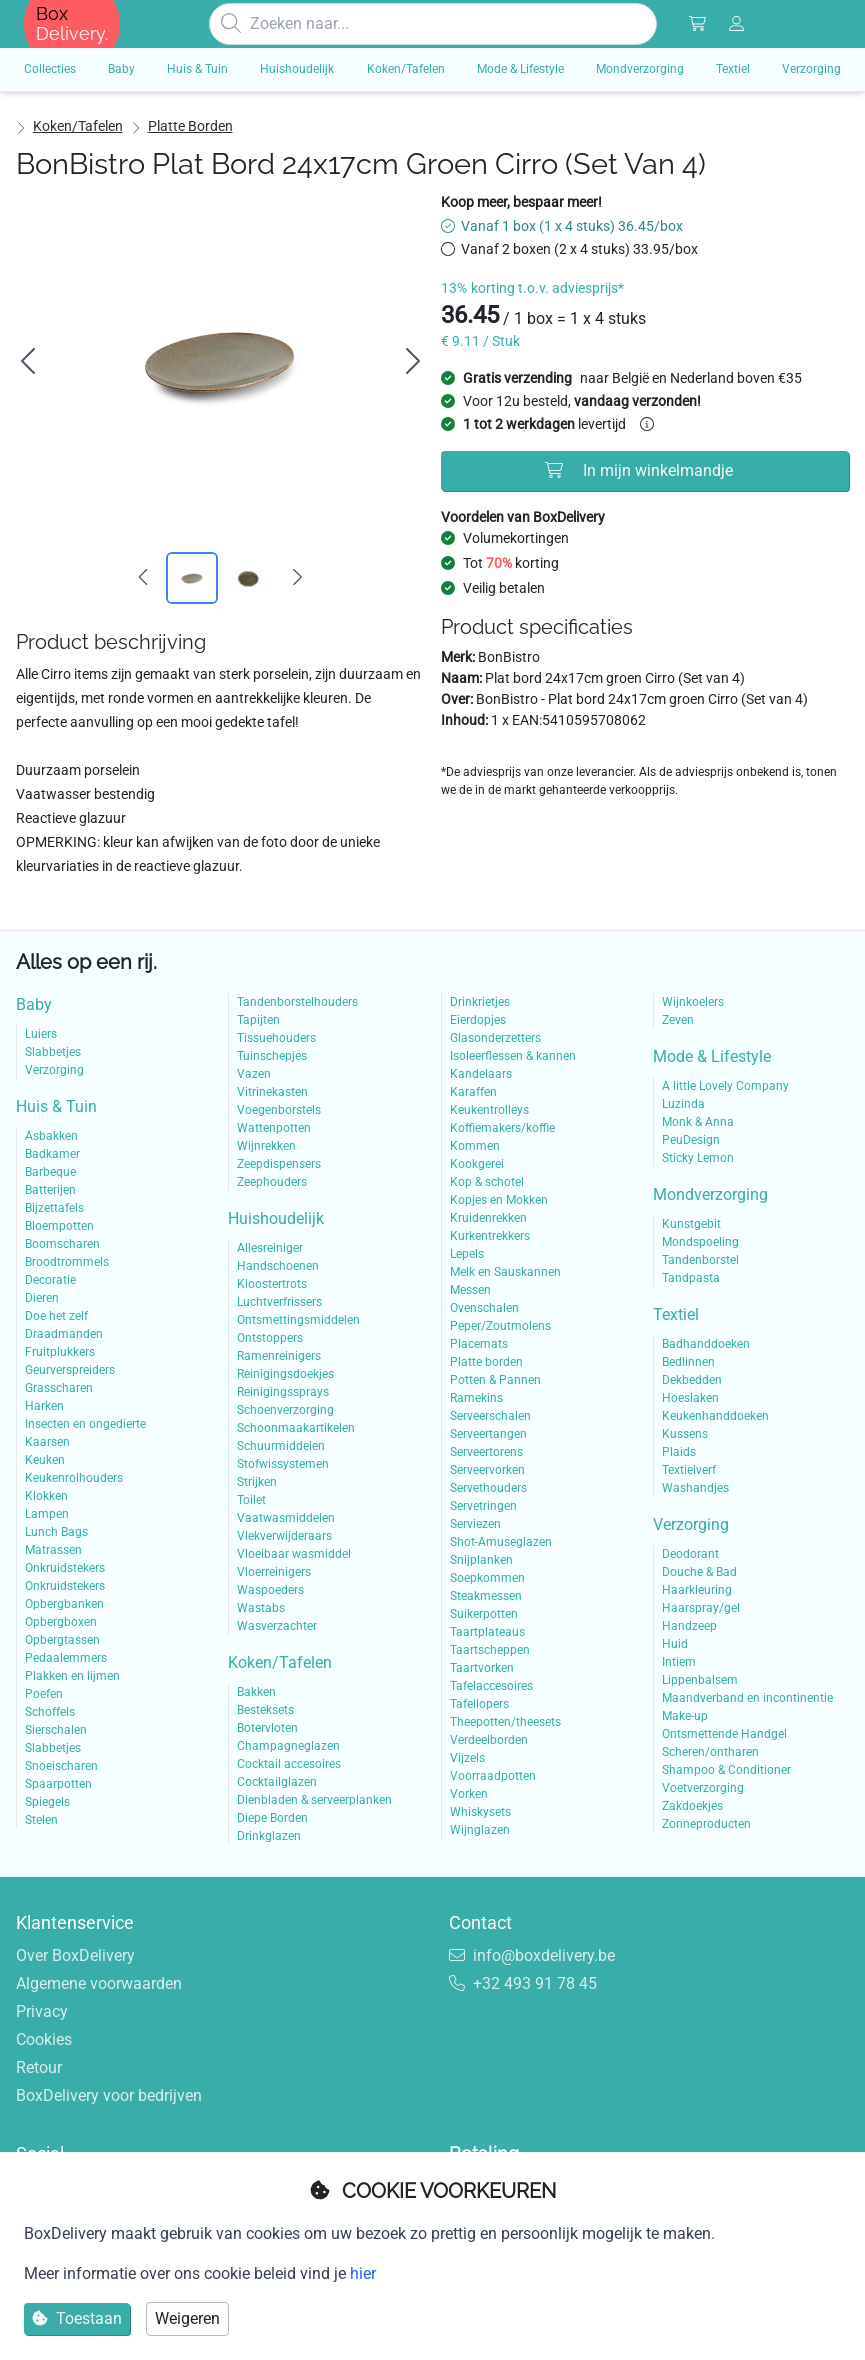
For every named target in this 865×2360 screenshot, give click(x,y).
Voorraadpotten (493, 1776)
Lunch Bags (56, 1532)
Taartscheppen (490, 1650)
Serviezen (475, 1524)
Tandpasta (691, 1278)
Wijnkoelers (693, 1002)
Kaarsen (47, 1442)
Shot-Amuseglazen (501, 1542)
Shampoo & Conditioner (726, 1770)
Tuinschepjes (272, 1056)
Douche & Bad (699, 1572)
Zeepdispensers (279, 1164)
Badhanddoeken (706, 1344)
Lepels (467, 1254)
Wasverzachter (277, 1626)
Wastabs (261, 1608)
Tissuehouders (276, 1038)
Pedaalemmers (66, 1658)
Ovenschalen (484, 1308)
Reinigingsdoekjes (285, 1374)
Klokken (46, 1496)
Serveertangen (488, 1434)
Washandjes (695, 1488)
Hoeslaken (690, 1398)
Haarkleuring (697, 1590)
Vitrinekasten (272, 1092)
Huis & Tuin (56, 1106)
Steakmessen (486, 1596)
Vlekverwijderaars (284, 1536)
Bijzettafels (54, 1208)
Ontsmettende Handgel (724, 1734)
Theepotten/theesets (505, 1722)
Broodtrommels (67, 1262)
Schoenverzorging (285, 1410)
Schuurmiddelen (281, 1446)
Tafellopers (479, 1704)
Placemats (479, 1344)
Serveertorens (486, 1452)
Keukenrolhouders (74, 1478)
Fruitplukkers (60, 1352)
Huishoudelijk (276, 1218)
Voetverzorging (703, 1788)
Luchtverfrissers (279, 1302)
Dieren (42, 1298)
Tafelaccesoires (491, 1686)
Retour (39, 2067)
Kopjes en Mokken (499, 1200)
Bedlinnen (688, 1362)
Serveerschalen (490, 1416)
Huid (675, 1644)
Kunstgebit (691, 1224)
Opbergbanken (64, 1604)
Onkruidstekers (65, 1568)
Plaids (679, 1452)
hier (363, 2273)
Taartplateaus (487, 1632)
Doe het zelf (56, 1316)
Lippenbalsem (700, 1680)
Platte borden (190, 126)
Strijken (257, 1482)
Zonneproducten (706, 1824)
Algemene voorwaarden (99, 1983)
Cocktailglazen (277, 1782)
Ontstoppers (270, 1338)
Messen (470, 1290)
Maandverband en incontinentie (747, 1698)
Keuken (45, 1460)
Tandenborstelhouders (297, 1002)
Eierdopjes (478, 1020)
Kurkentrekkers (490, 1236)
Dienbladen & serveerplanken (314, 1800)
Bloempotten (59, 1226)
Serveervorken (487, 1470)
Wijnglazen (480, 1830)
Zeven (678, 1020)
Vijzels (467, 1758)
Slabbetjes (53, 1052)
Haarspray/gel (701, 1608)
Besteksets (265, 1710)
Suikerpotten (484, 1614)
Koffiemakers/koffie (502, 1128)
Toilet (251, 1500)
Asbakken (51, 1136)
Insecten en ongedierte (85, 1424)
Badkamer (52, 1154)
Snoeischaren (61, 1766)
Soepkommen (487, 1578)
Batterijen (50, 1190)
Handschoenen (278, 1266)
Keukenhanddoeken (715, 1416)
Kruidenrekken (488, 1218)
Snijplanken (481, 1560)
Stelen (41, 1820)
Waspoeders (270, 1590)
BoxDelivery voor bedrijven (109, 2095)
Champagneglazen (288, 1746)
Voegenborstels (279, 1110)
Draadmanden (64, 1334)
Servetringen (483, 1506)
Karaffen (473, 1092)
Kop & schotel (487, 1182)
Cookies (44, 2039)
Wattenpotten (274, 1128)
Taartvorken (482, 1668)
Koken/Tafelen (78, 126)
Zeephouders (272, 1182)
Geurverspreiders (70, 1370)
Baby (34, 1004)
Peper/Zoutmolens (500, 1326)
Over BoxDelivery (75, 1955)
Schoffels (50, 1712)
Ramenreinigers (279, 1356)
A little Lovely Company (725, 1086)
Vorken (469, 1794)
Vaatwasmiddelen (286, 1518)
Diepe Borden (272, 1818)
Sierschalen (56, 1730)
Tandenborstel (700, 1260)
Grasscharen (59, 1388)
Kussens (685, 1434)
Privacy (42, 2011)
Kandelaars (481, 1074)
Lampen (47, 1514)
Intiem (679, 1662)
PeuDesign (691, 1140)
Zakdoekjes (692, 1806)
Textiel (676, 1314)
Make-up (685, 1716)
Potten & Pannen (495, 1380)
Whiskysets (480, 1812)
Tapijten (258, 1020)
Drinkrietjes (480, 1002)
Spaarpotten (58, 1784)
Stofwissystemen (283, 1464)
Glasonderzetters (495, 1038)
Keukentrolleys (489, 1110)
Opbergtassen (62, 1640)
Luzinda (683, 1104)
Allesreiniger (270, 1248)
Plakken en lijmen (72, 1676)
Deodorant (690, 1554)
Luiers (41, 1034)
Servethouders (488, 1488)
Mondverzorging (710, 1194)
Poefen (44, 1694)
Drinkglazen (269, 1836)
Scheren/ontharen (710, 1752)
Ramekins (476, 1398)
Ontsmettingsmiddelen (298, 1320)
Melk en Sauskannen (505, 1272)
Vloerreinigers (274, 1572)
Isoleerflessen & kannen (513, 1056)
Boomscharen (62, 1244)
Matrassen (53, 1550)
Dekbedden (692, 1380)
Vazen (254, 1074)
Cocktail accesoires (289, 1764)
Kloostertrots (272, 1284)
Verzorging (54, 1070)
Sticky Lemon (698, 1158)
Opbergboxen (61, 1622)
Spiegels (47, 1802)
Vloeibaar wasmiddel (294, 1554)
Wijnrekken (266, 1146)
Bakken (256, 1692)
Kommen (475, 1146)
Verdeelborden (489, 1740)
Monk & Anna (698, 1122)
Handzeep (689, 1626)
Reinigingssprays (283, 1392)
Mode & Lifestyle (712, 1056)
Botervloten (267, 1728)
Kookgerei (477, 1164)
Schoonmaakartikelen (296, 1428)
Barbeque (50, 1172)
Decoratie (50, 1280)
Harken (44, 1406)
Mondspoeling (700, 1242)
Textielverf (689, 1470)
